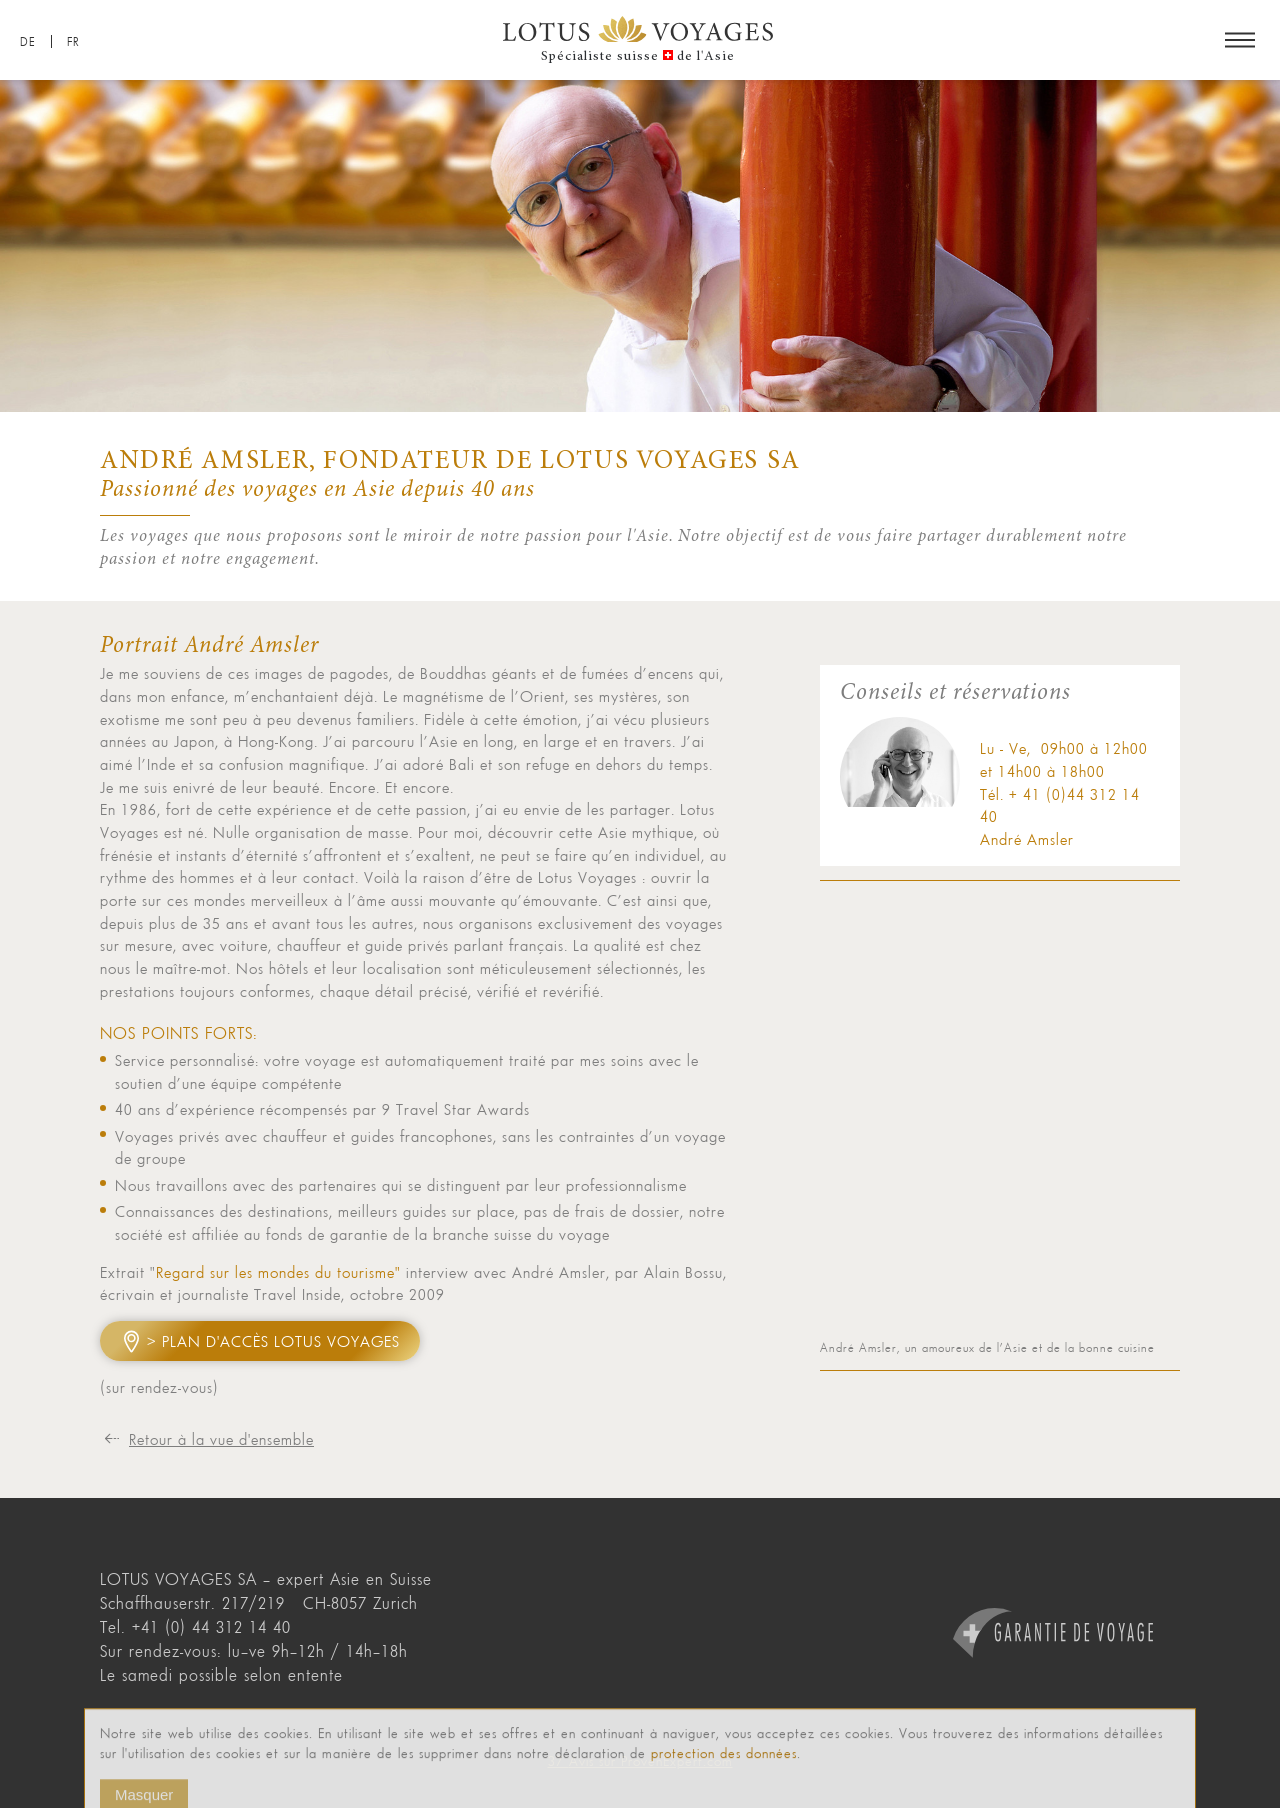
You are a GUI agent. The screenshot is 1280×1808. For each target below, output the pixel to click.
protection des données (724, 1770)
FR (73, 41)
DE (28, 41)
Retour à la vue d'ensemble (221, 1439)
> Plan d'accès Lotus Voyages (273, 1341)
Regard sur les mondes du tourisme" (278, 1272)
